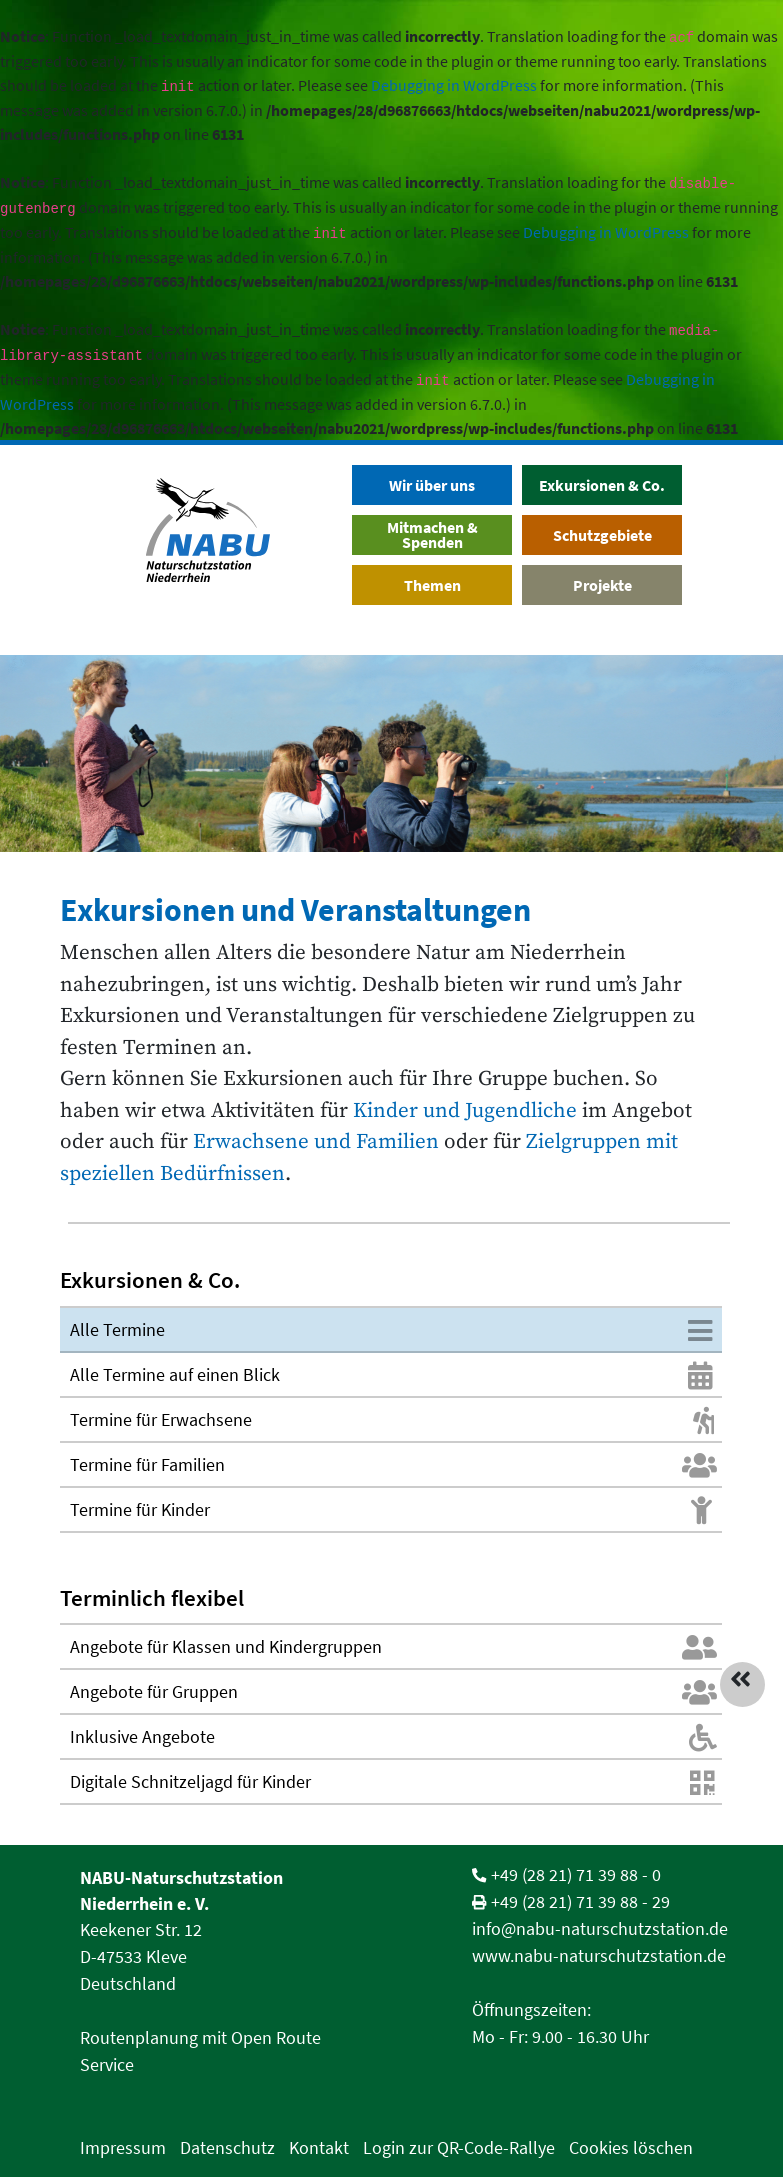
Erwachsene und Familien (313, 1142)
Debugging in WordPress (454, 85)
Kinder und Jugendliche (465, 1111)
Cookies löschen (631, 2147)
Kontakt (319, 2147)
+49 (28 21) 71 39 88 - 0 (576, 1874)
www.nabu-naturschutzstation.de (599, 1955)
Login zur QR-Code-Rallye (459, 2147)
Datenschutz (227, 2147)
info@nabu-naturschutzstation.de (600, 1928)
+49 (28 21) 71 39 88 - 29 (580, 1901)
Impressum (123, 2147)
